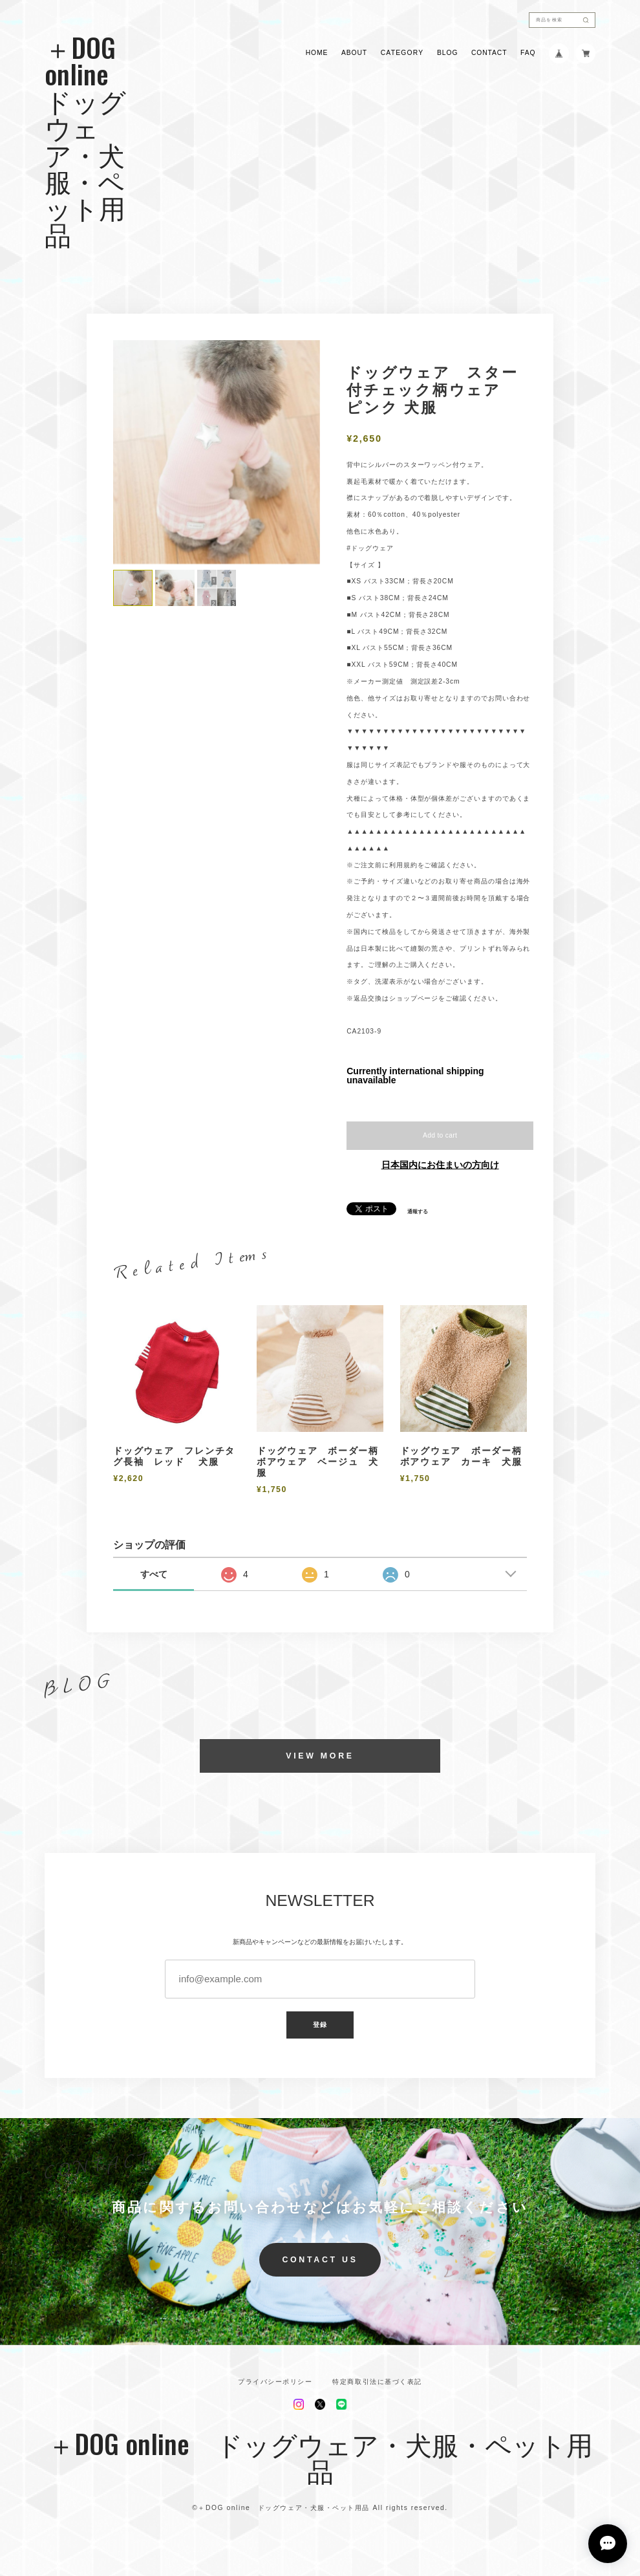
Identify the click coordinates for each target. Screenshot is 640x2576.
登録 (320, 2024)
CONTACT (489, 53)
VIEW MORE (320, 1755)
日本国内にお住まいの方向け (440, 1164)
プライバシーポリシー (275, 2382)
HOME (317, 53)
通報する (417, 1212)
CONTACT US (319, 2259)
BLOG (447, 53)
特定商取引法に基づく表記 (377, 2382)
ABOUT (354, 53)
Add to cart (440, 1135)
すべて (153, 1574)
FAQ (527, 53)
